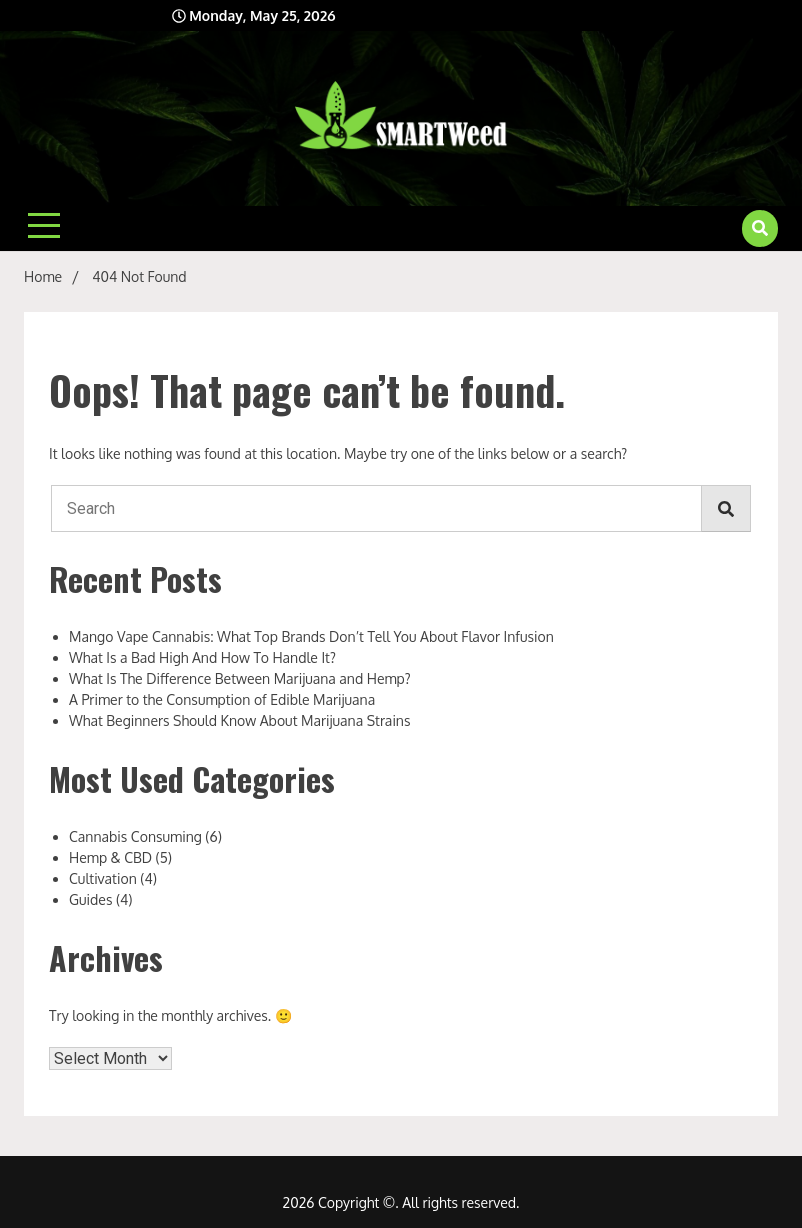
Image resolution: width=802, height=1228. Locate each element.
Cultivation (103, 878)
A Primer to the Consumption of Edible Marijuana (222, 699)
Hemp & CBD (110, 857)
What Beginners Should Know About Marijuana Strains (239, 720)
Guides (90, 899)
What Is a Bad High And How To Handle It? (202, 657)
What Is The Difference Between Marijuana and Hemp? (240, 678)
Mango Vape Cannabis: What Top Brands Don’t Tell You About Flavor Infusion (311, 636)
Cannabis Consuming (135, 836)
